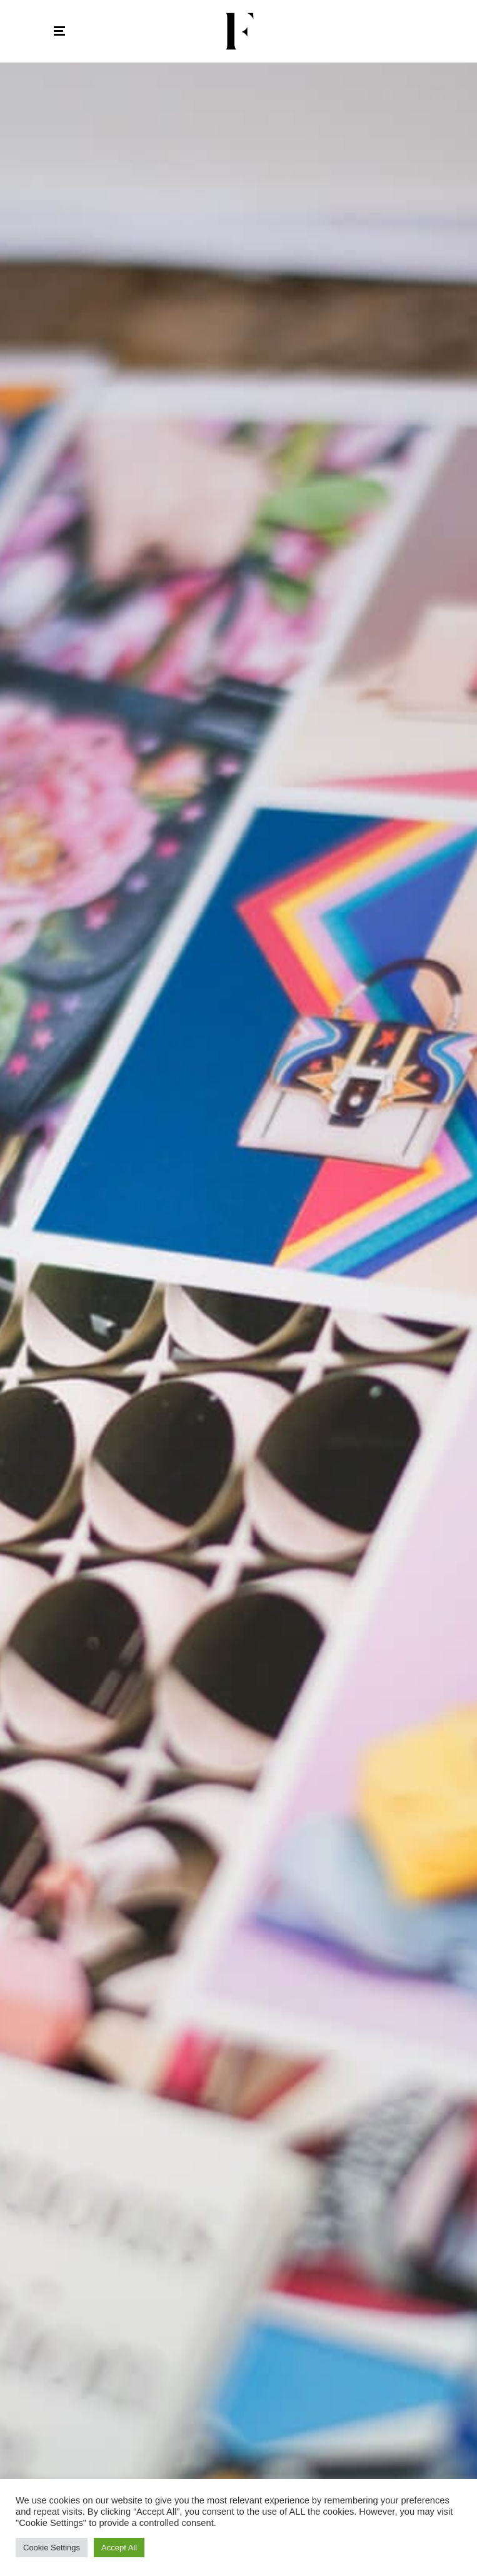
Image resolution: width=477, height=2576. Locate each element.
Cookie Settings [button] (51, 2547)
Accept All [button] (119, 2547)
